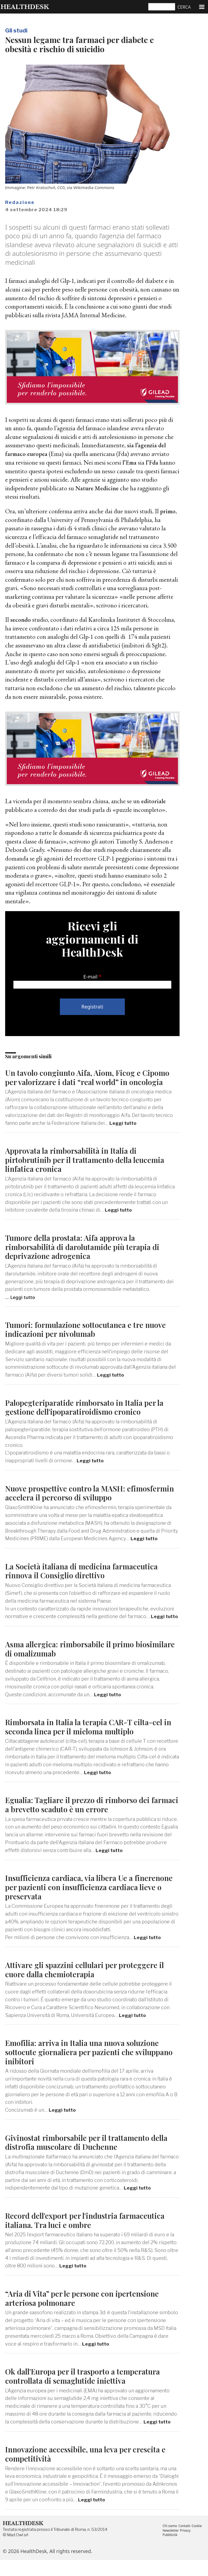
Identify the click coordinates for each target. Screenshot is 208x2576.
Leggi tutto (123, 1132)
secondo (20, 619)
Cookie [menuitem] (198, 2541)
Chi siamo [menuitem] (170, 2541)
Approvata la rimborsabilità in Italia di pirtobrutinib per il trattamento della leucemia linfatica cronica (90, 1168)
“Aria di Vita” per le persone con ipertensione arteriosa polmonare (86, 2314)
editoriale (154, 800)
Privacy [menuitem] (186, 2546)
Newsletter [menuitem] (171, 2546)
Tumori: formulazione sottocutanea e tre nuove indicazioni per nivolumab (90, 1337)
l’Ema (130, 462)
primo (168, 511)
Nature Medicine (97, 488)
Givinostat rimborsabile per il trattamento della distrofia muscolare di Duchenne (91, 2158)
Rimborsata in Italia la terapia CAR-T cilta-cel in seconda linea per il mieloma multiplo (88, 1742)
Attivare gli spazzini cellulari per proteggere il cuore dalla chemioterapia (90, 1985)
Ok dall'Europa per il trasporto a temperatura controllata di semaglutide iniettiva (88, 2392)
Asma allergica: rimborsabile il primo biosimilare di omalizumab (73, 1665)
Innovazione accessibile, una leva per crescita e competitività (90, 2469)
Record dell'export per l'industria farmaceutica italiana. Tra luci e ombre (90, 2236)
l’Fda (153, 462)
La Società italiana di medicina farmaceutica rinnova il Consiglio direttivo (85, 1579)
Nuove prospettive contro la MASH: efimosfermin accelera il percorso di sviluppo (87, 1501)
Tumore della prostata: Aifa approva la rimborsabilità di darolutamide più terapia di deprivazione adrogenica (87, 1255)
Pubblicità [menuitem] (170, 2551)
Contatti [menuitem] (186, 2541)
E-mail (90, 976)
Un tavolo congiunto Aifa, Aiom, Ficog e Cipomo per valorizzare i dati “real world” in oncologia (85, 1081)
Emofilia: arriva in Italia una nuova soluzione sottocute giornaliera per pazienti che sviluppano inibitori (87, 2067)
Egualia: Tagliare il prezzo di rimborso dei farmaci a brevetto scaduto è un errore (81, 1820)
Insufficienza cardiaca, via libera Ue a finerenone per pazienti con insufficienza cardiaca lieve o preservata (80, 1903)
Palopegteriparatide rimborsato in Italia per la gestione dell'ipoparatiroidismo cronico (89, 1415)
